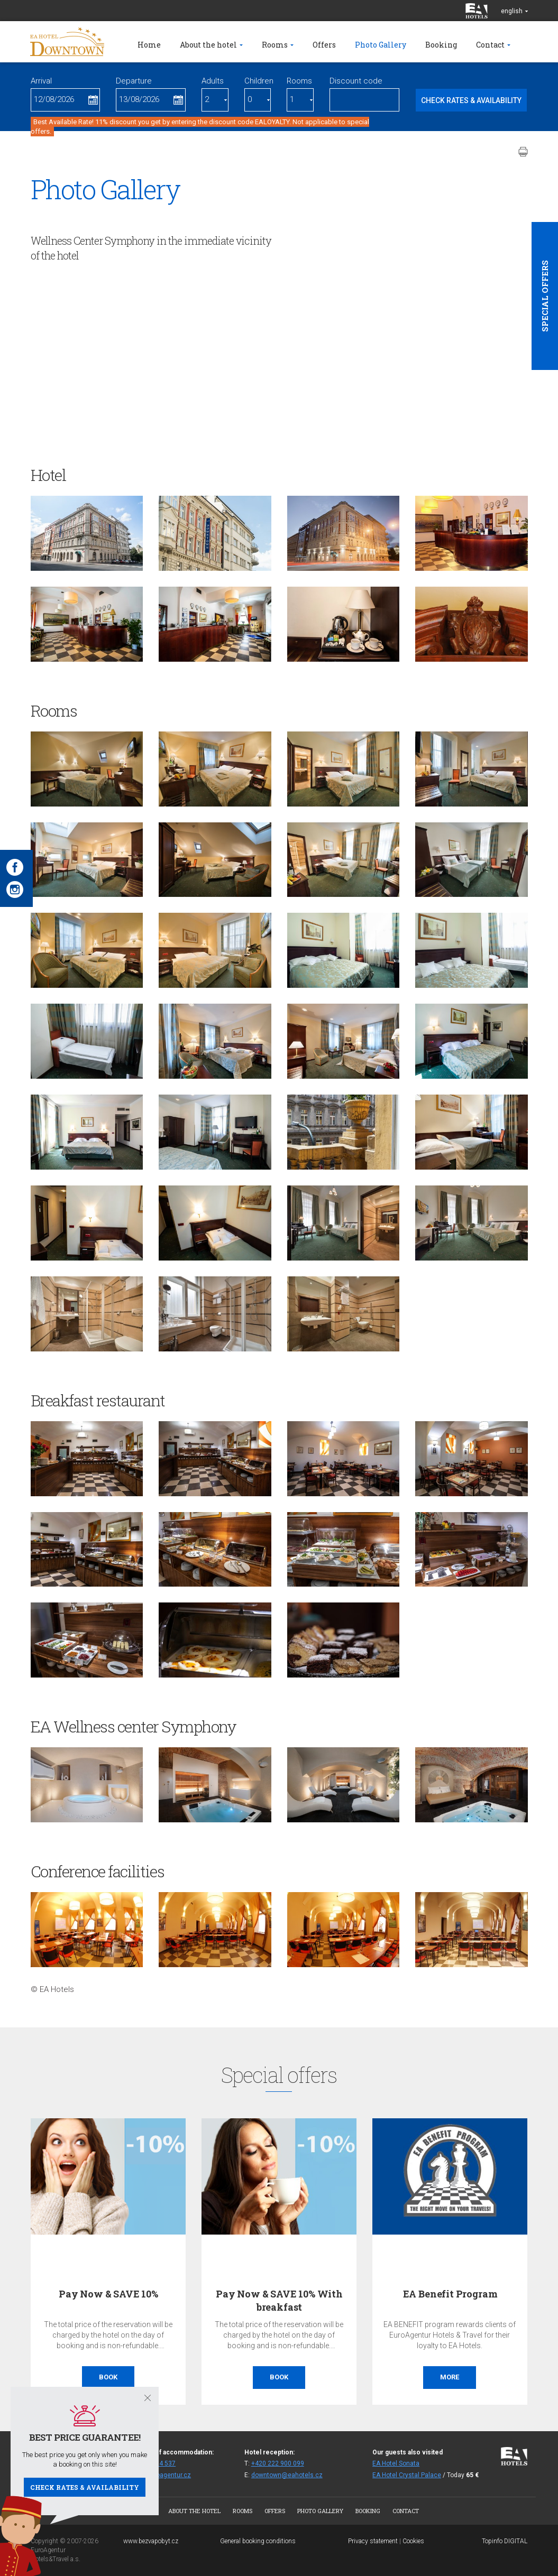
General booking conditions (258, 2541)
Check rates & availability (84, 2487)
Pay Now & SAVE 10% (108, 2293)
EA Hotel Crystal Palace (406, 2475)
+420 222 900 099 (277, 2463)
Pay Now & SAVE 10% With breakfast (279, 2300)
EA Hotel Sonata (395, 2463)
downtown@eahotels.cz (287, 2475)
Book (108, 2377)
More (449, 2377)
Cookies (413, 2541)
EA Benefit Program (450, 2293)
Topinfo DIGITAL (504, 2541)
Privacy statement (373, 2541)
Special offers (544, 296)
